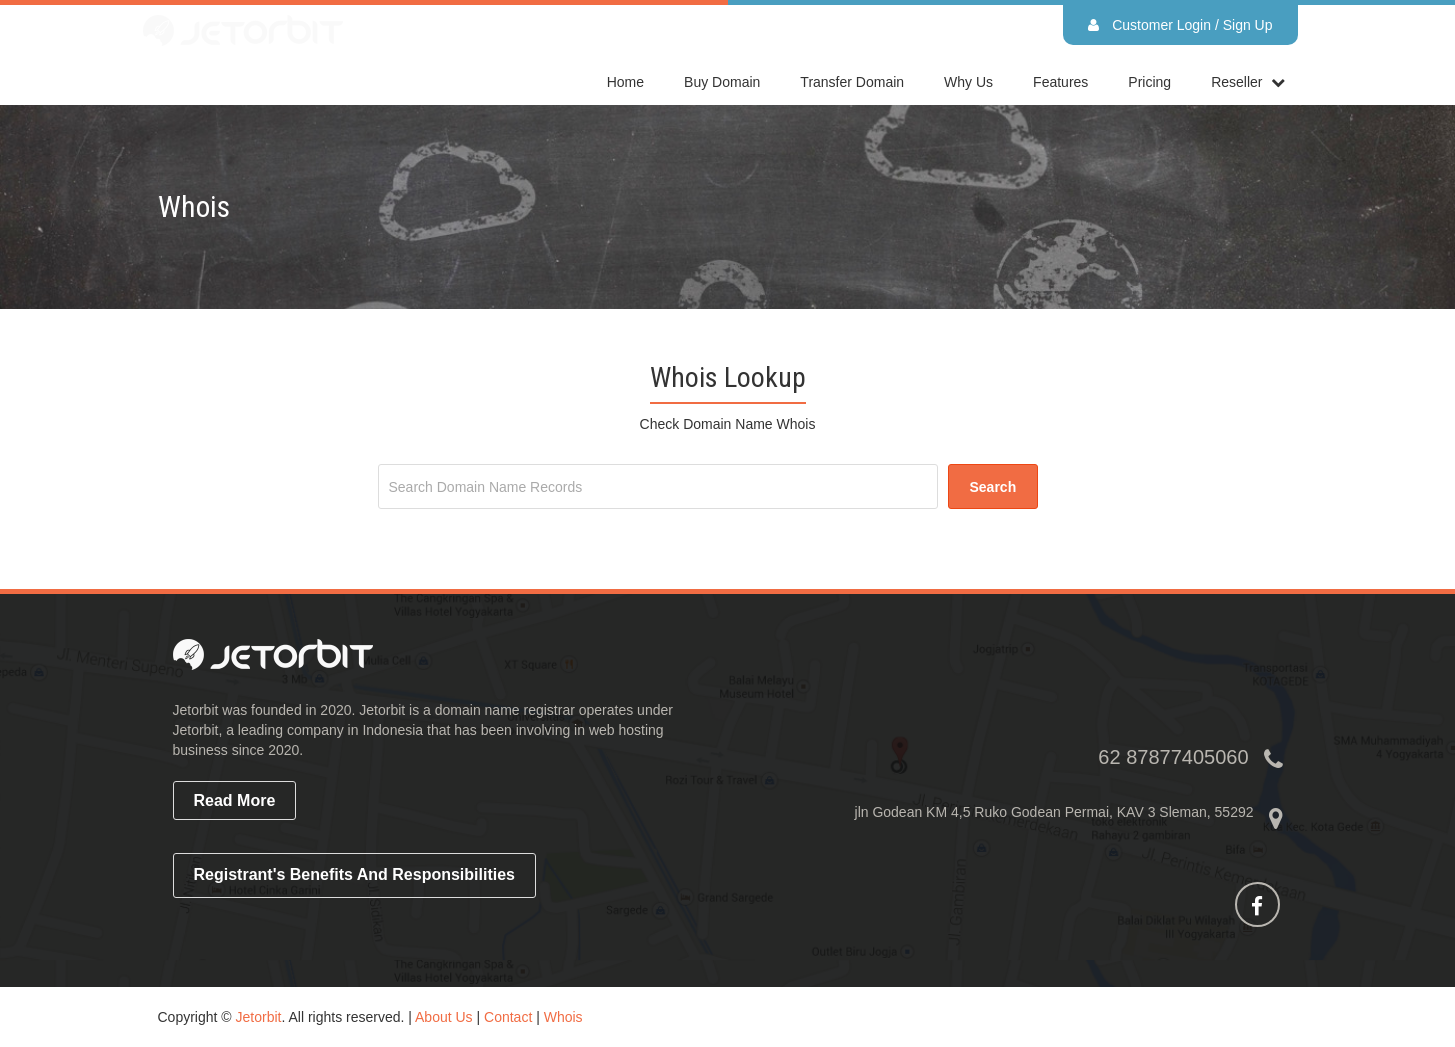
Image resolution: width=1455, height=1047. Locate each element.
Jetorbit (259, 1017)
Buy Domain (722, 82)
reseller (1236, 82)
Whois (563, 1017)
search (993, 487)
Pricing (1149, 82)
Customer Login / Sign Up (1180, 25)
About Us (444, 1017)
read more (235, 800)
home (625, 82)
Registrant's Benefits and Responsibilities (355, 874)
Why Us (968, 82)
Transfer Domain (852, 82)
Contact (508, 1017)
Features (1060, 82)
